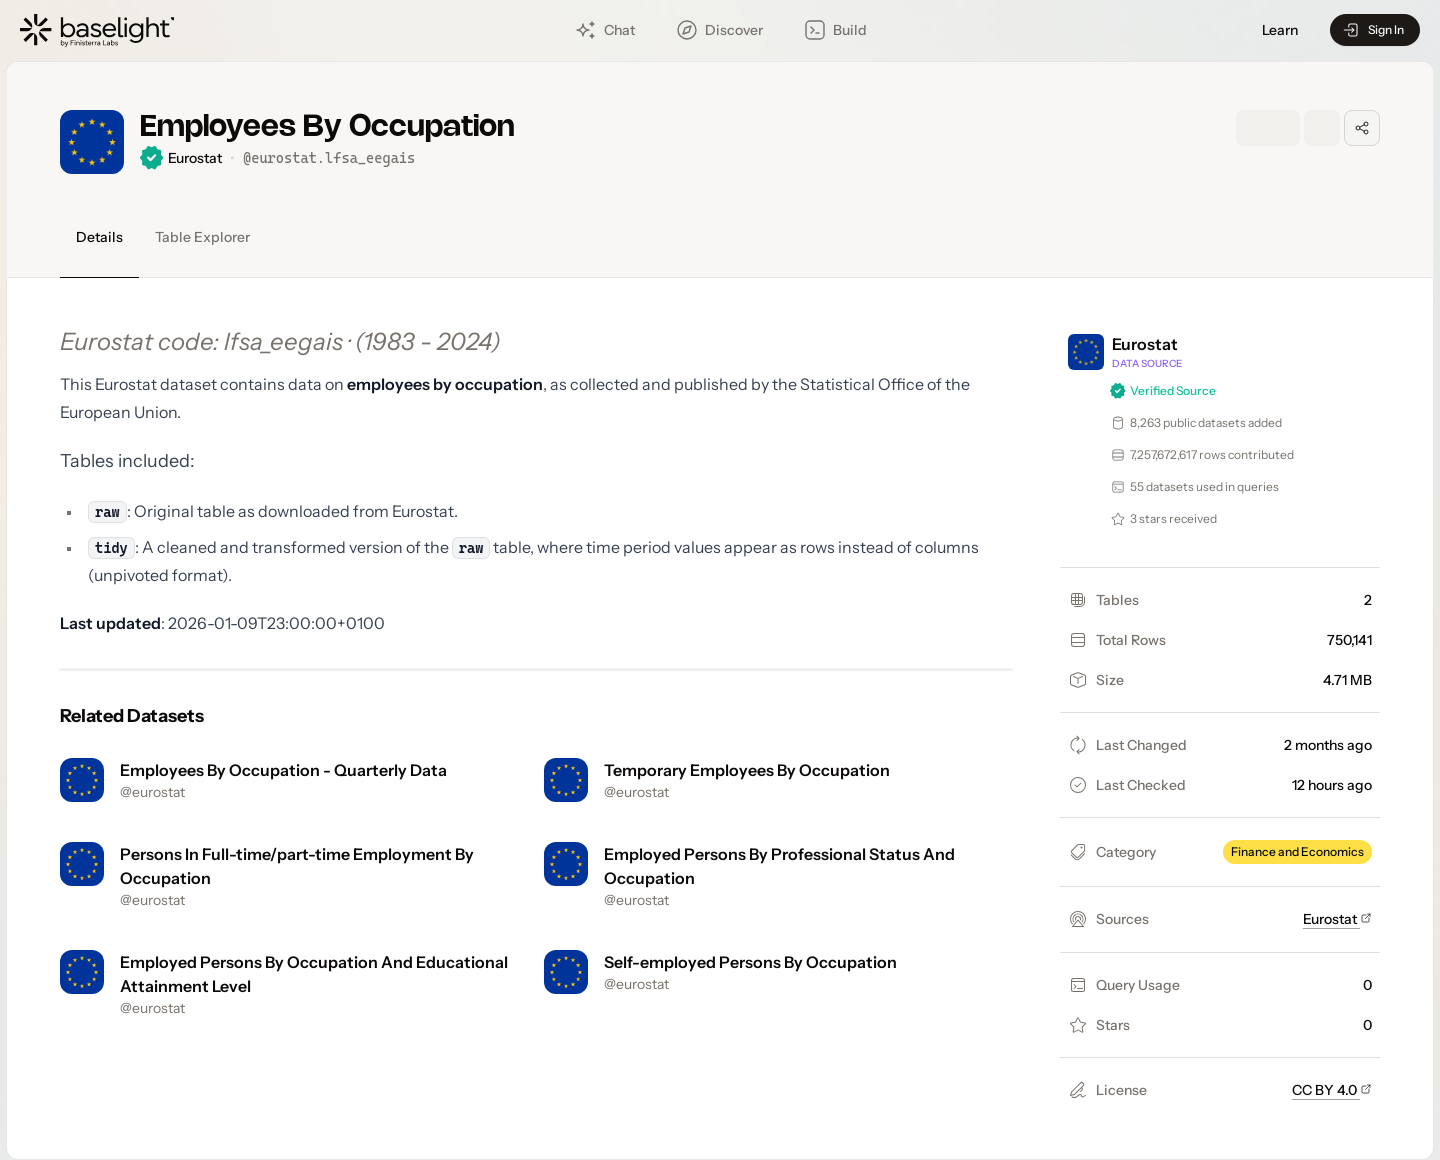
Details (99, 237)
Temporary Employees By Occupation (747, 770)
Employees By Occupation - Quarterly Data (283, 770)
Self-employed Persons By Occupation (750, 962)
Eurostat (1337, 919)
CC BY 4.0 (1332, 1090)
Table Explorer (202, 237)
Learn (1280, 30)
